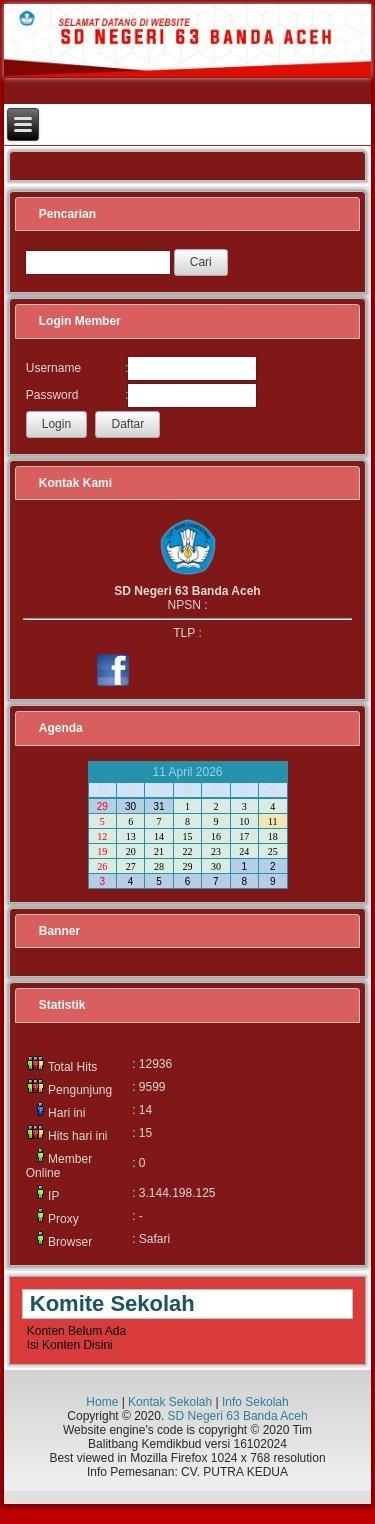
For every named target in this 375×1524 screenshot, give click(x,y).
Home (102, 1402)
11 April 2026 (187, 772)
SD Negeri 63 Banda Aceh (238, 1416)
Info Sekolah (255, 1402)
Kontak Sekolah (170, 1402)
